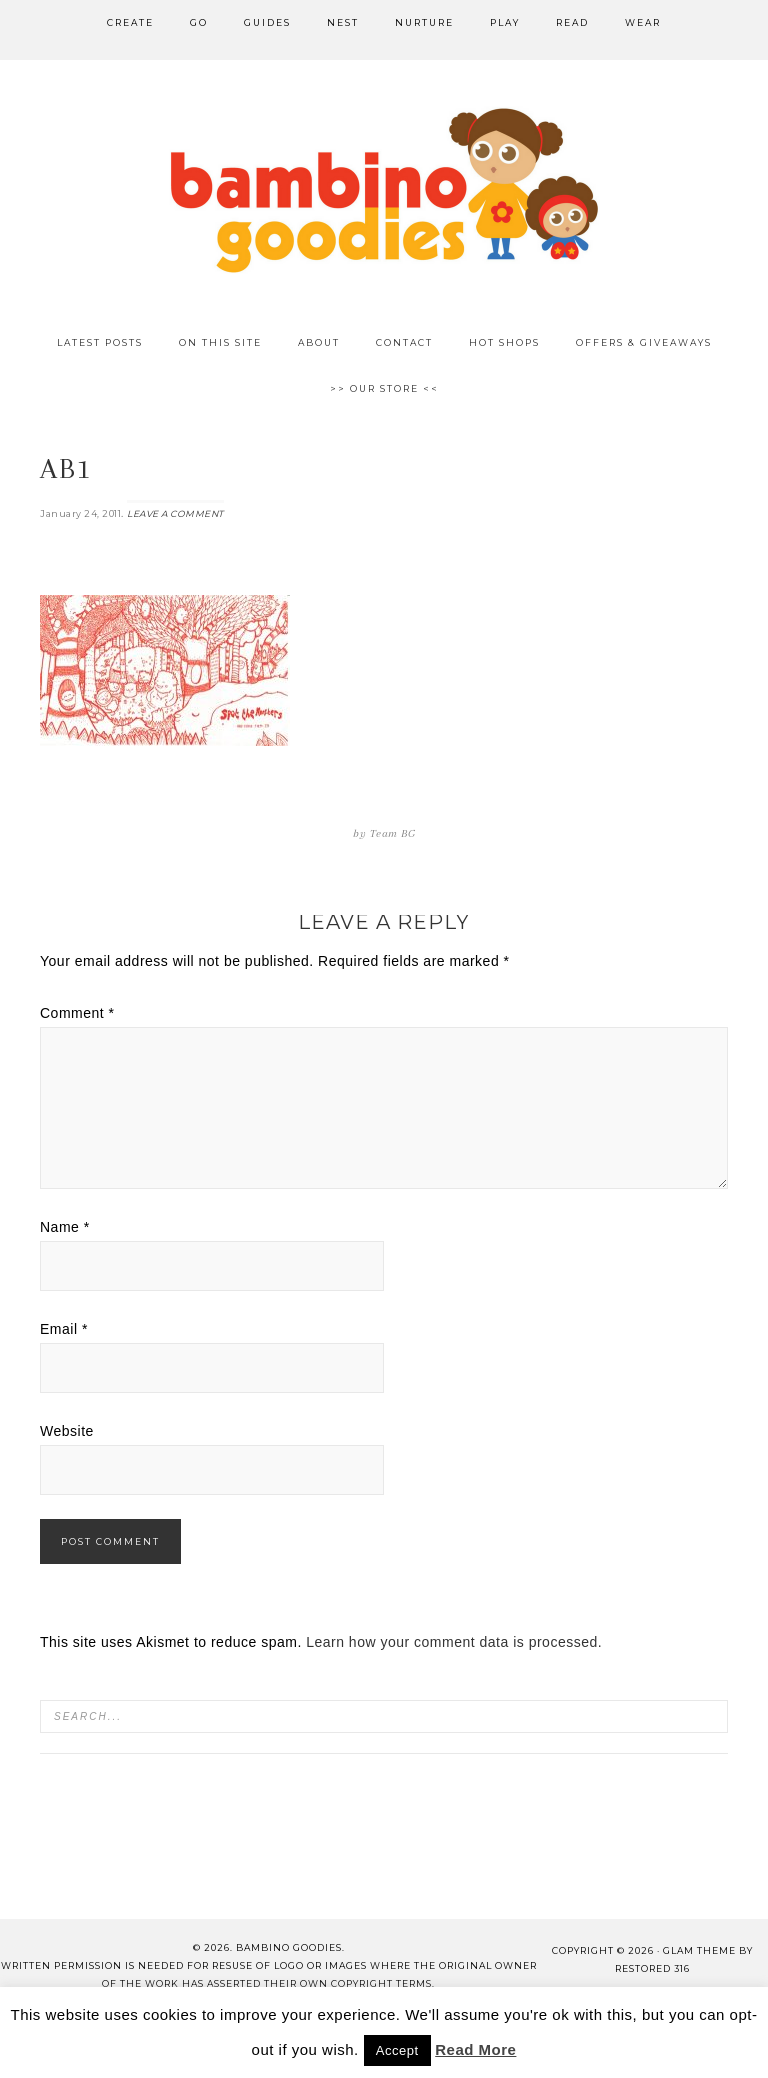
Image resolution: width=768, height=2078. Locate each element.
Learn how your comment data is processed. (454, 1642)
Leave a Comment (175, 513)
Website (67, 1431)
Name (65, 1227)
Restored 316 (652, 1968)
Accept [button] (397, 2050)
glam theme (699, 1950)
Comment (77, 1013)
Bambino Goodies (384, 190)
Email (64, 1329)
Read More (475, 2049)
